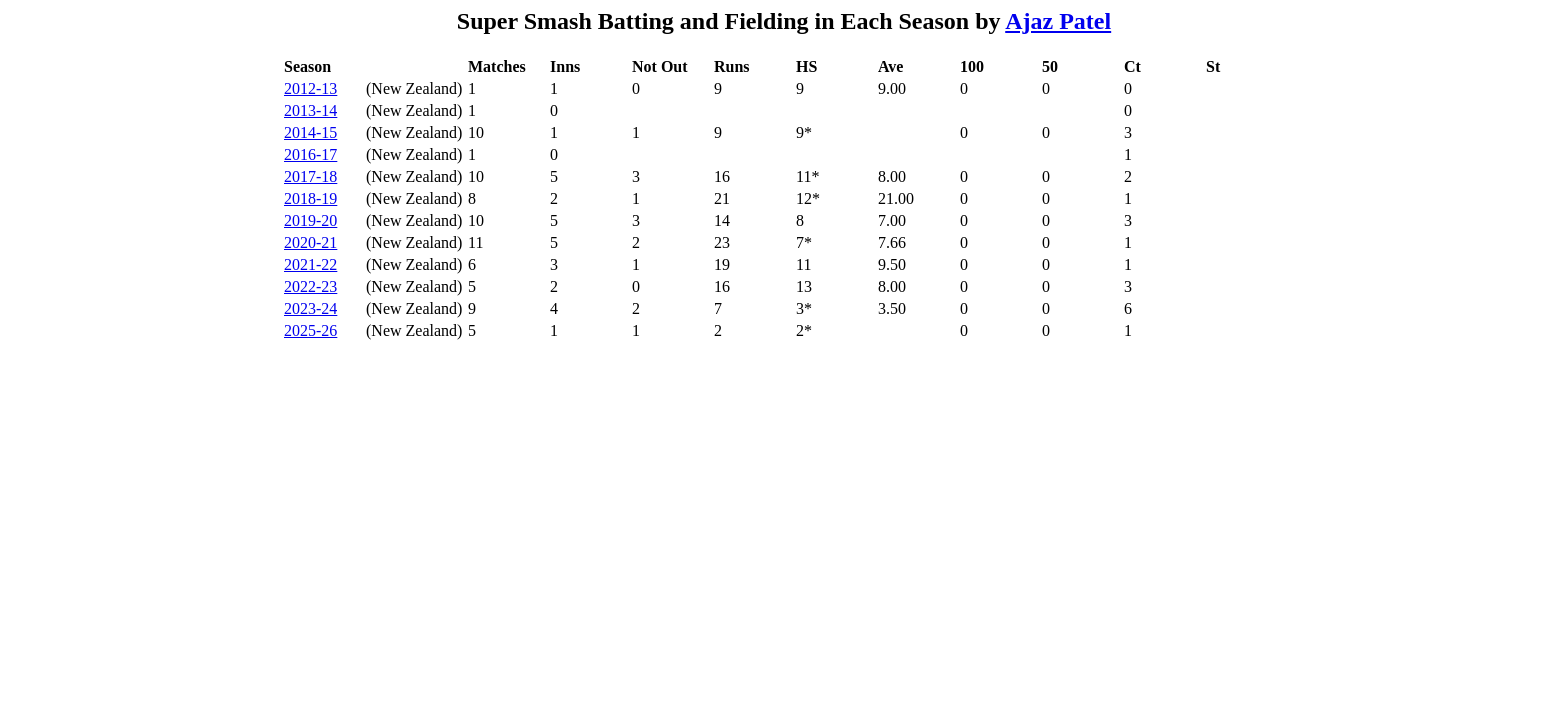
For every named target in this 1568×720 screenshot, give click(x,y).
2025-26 (310, 330)
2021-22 (310, 264)
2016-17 (310, 154)
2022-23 (310, 286)
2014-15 (310, 132)
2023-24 (310, 308)
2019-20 (310, 220)
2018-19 (310, 198)
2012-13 (310, 88)
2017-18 (310, 176)
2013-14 (310, 110)
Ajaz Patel (1058, 21)
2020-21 (310, 242)
